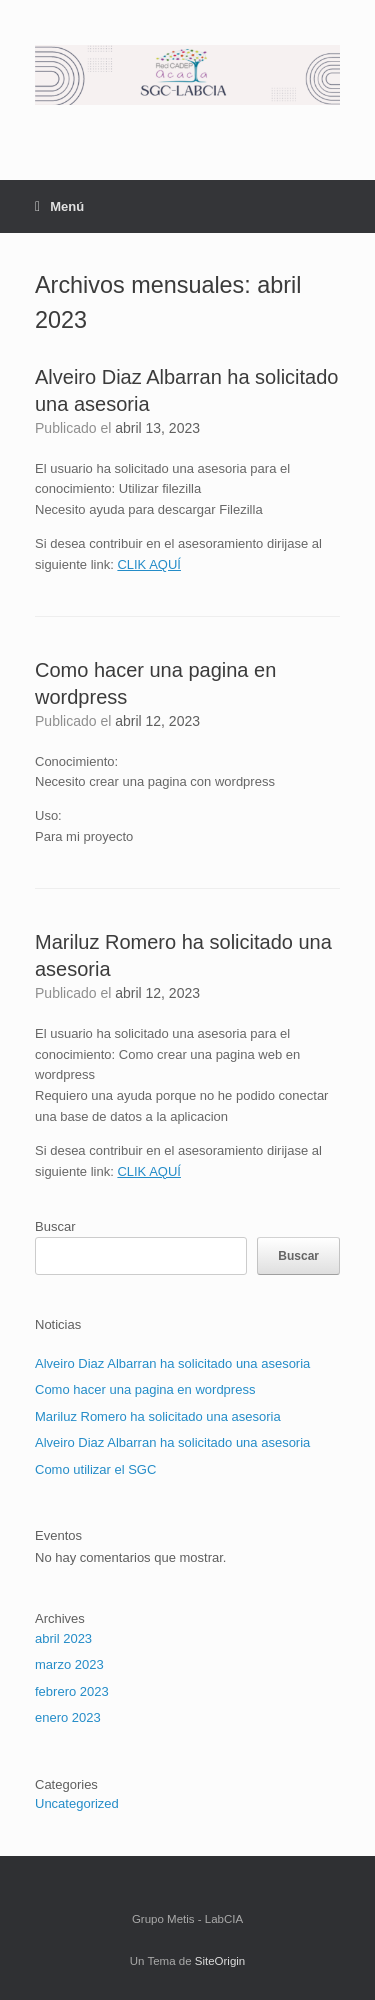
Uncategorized (77, 1803)
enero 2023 (68, 1717)
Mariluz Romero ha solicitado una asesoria (158, 1416)
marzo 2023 (69, 1664)
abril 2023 (63, 1638)
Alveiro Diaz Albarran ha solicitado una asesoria (172, 1363)
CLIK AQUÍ (149, 564)
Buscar (55, 1226)
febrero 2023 (72, 1691)
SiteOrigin (220, 1961)
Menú (59, 206)
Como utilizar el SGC (95, 1469)
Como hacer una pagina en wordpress (145, 1389)
